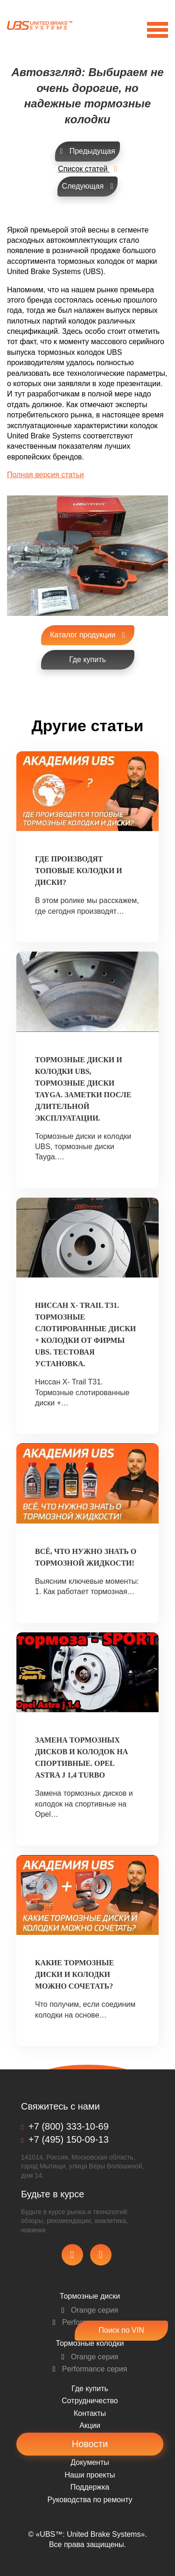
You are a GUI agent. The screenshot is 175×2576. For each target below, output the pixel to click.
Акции (89, 2425)
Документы (89, 2462)
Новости (90, 2444)
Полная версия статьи (45, 475)
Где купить (89, 2389)
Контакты (90, 2413)
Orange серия (90, 2310)
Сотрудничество (90, 2401)
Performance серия (90, 2369)
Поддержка (89, 2487)
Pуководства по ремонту (90, 2500)
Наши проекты (89, 2475)
